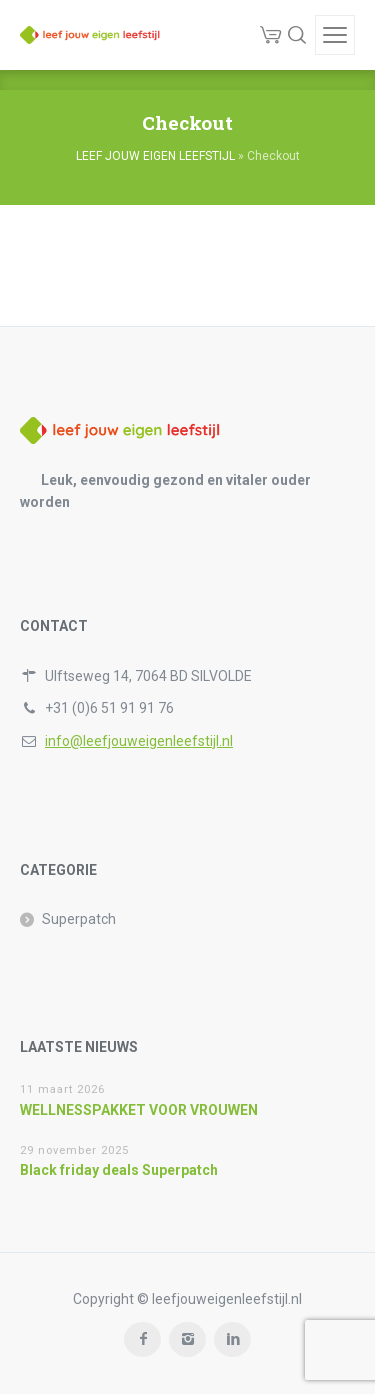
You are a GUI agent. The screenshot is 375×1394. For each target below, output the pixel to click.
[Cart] (271, 35)
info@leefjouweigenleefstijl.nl (139, 741)
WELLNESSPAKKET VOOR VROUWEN (139, 1110)
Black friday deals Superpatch (119, 1170)
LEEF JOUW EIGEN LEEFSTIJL (155, 156)
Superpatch (79, 919)
